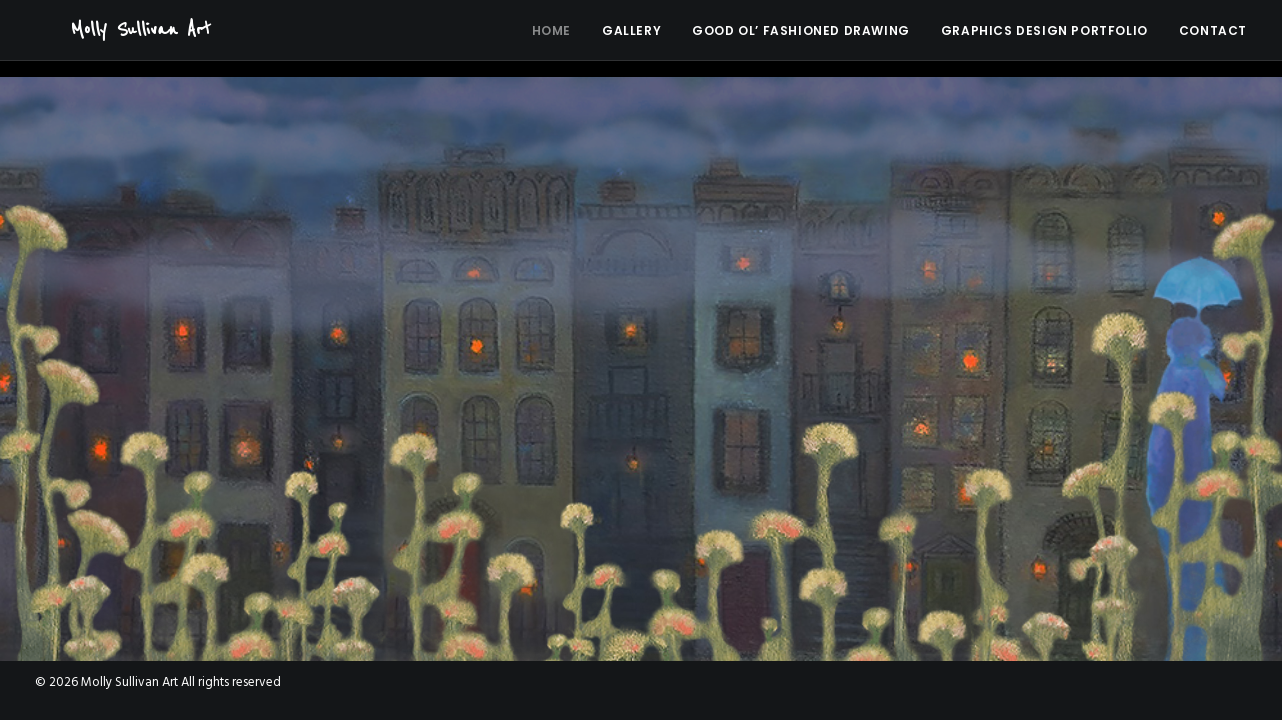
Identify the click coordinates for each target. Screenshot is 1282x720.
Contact (1213, 39)
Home (551, 39)
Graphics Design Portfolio (1044, 39)
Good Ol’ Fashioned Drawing (801, 39)
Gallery (631, 39)
